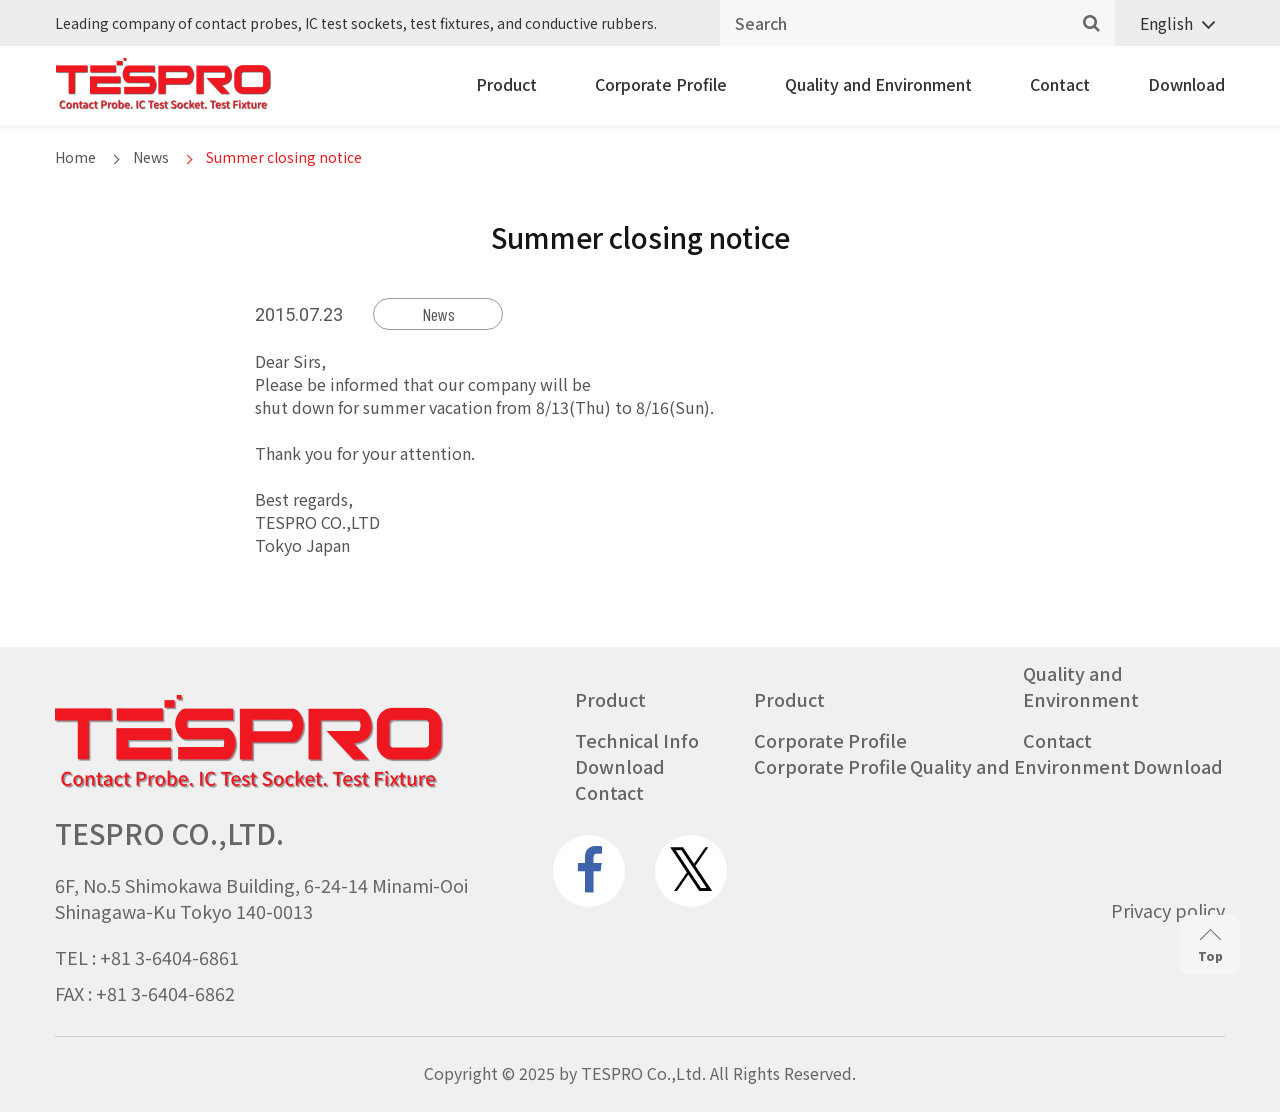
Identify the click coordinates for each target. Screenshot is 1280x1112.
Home (75, 157)
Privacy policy (1168, 910)
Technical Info (637, 740)
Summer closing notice (284, 157)
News (151, 157)
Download (1186, 84)
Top (1210, 946)
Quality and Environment (878, 84)
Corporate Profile (661, 84)
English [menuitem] (1166, 23)
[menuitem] (1170, 23)
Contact (1060, 84)
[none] (1170, 23)
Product (506, 84)
